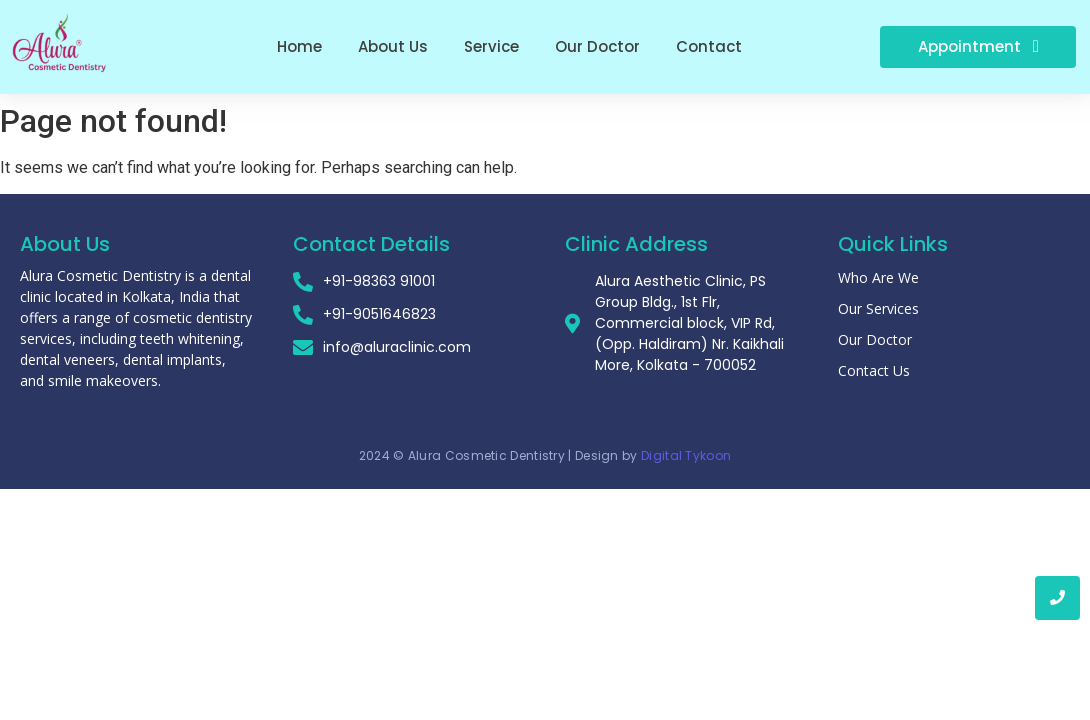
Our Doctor (875, 339)
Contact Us (874, 370)
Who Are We (878, 277)
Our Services (878, 308)
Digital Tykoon (686, 455)
